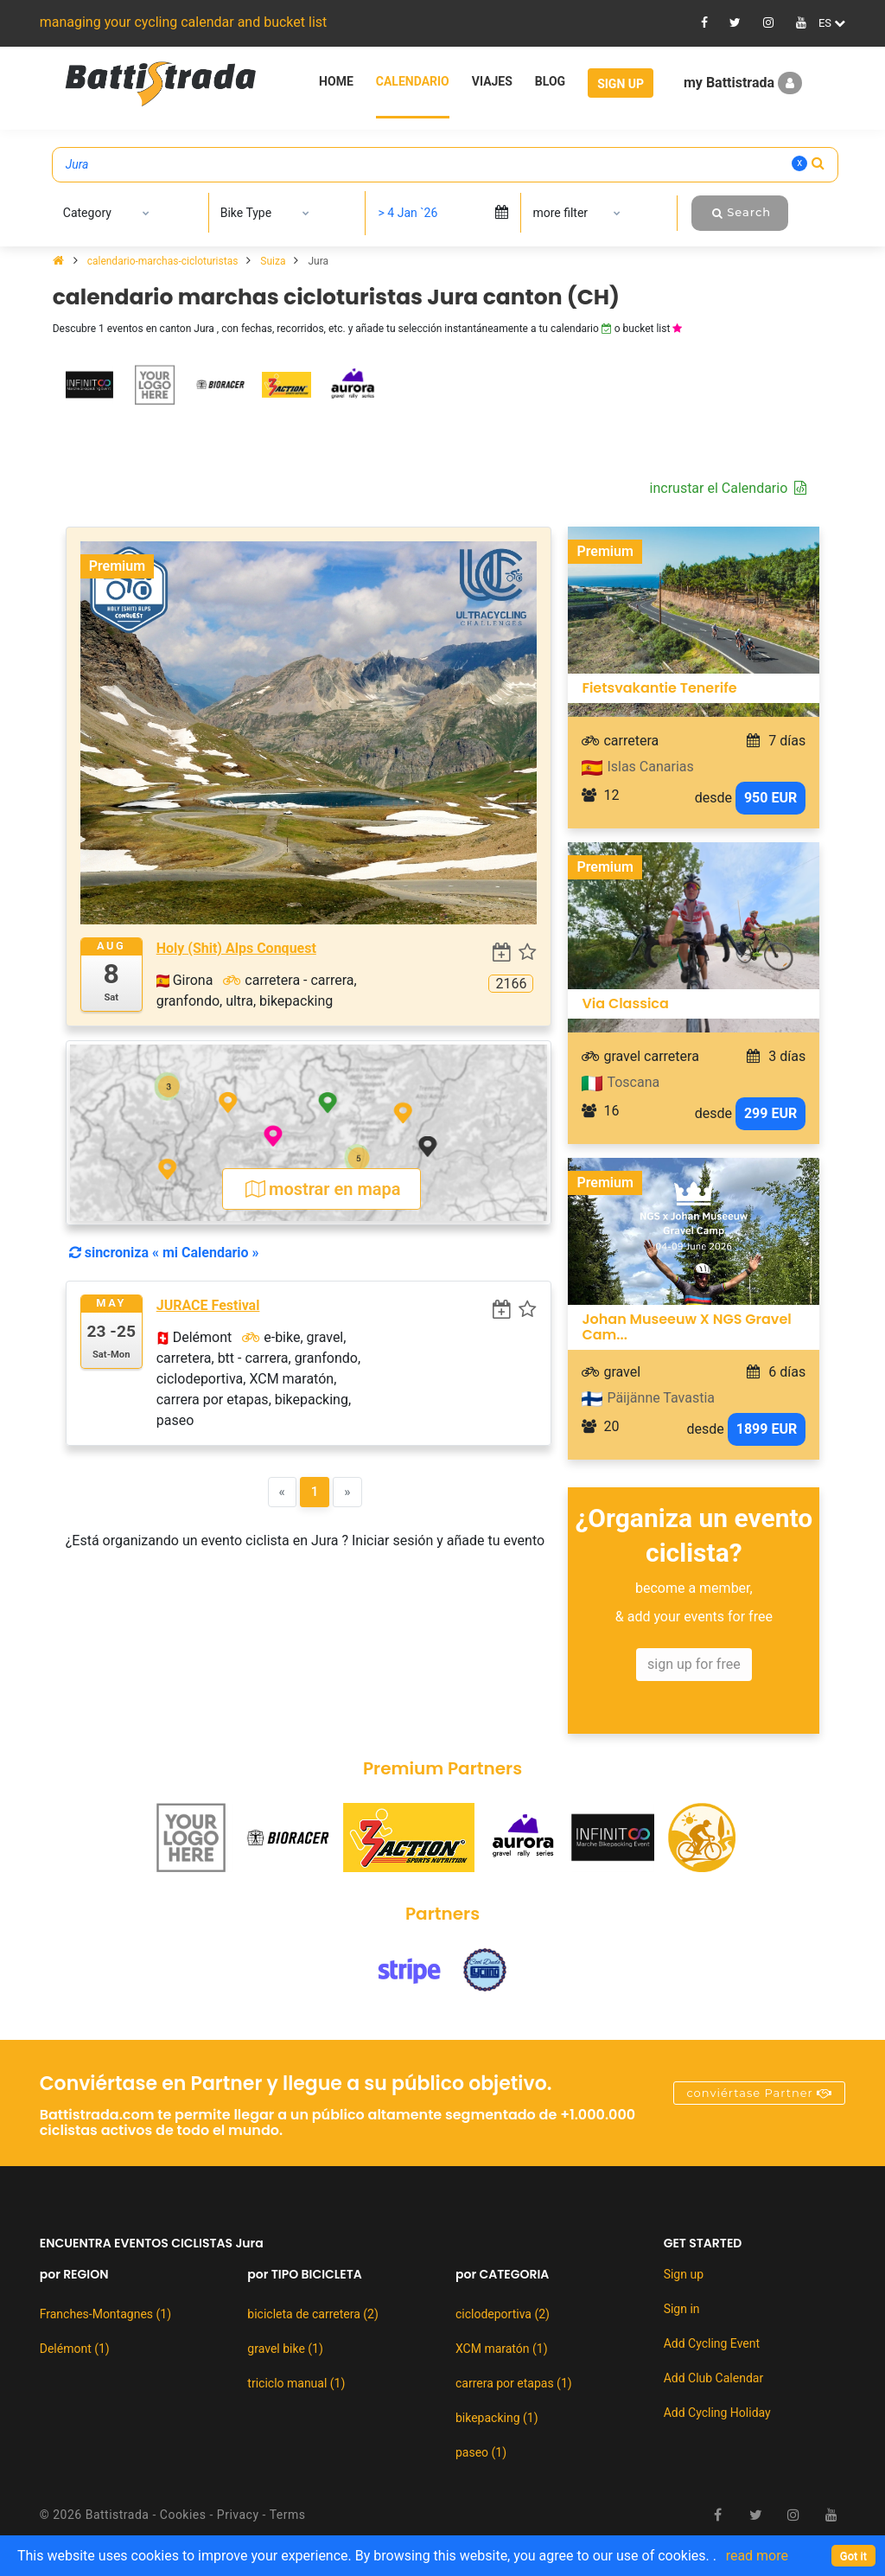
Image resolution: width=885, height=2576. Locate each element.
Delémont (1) (75, 2348)
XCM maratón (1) (501, 2348)
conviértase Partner (759, 2093)
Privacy (238, 2515)
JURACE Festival (208, 1305)
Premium (117, 566)
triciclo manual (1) (296, 2383)
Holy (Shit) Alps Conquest (236, 948)
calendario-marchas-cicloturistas (164, 261)
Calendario (412, 81)
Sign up (684, 2274)
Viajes (492, 81)
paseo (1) (480, 2452)
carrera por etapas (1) (513, 2383)
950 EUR (770, 797)
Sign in (682, 2309)
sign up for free (694, 1664)
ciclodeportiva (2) (502, 2314)
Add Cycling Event (712, 2343)
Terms (288, 2515)
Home (336, 81)
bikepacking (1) (496, 2418)
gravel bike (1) (285, 2348)
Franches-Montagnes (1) (105, 2314)
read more (757, 2555)
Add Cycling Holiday (717, 2412)
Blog (550, 81)
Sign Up (620, 84)
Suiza (274, 261)
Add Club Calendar (714, 2378)
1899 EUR (767, 1429)
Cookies (183, 2515)
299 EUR (770, 1113)
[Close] (853, 2555)
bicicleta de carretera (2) (312, 2314)
